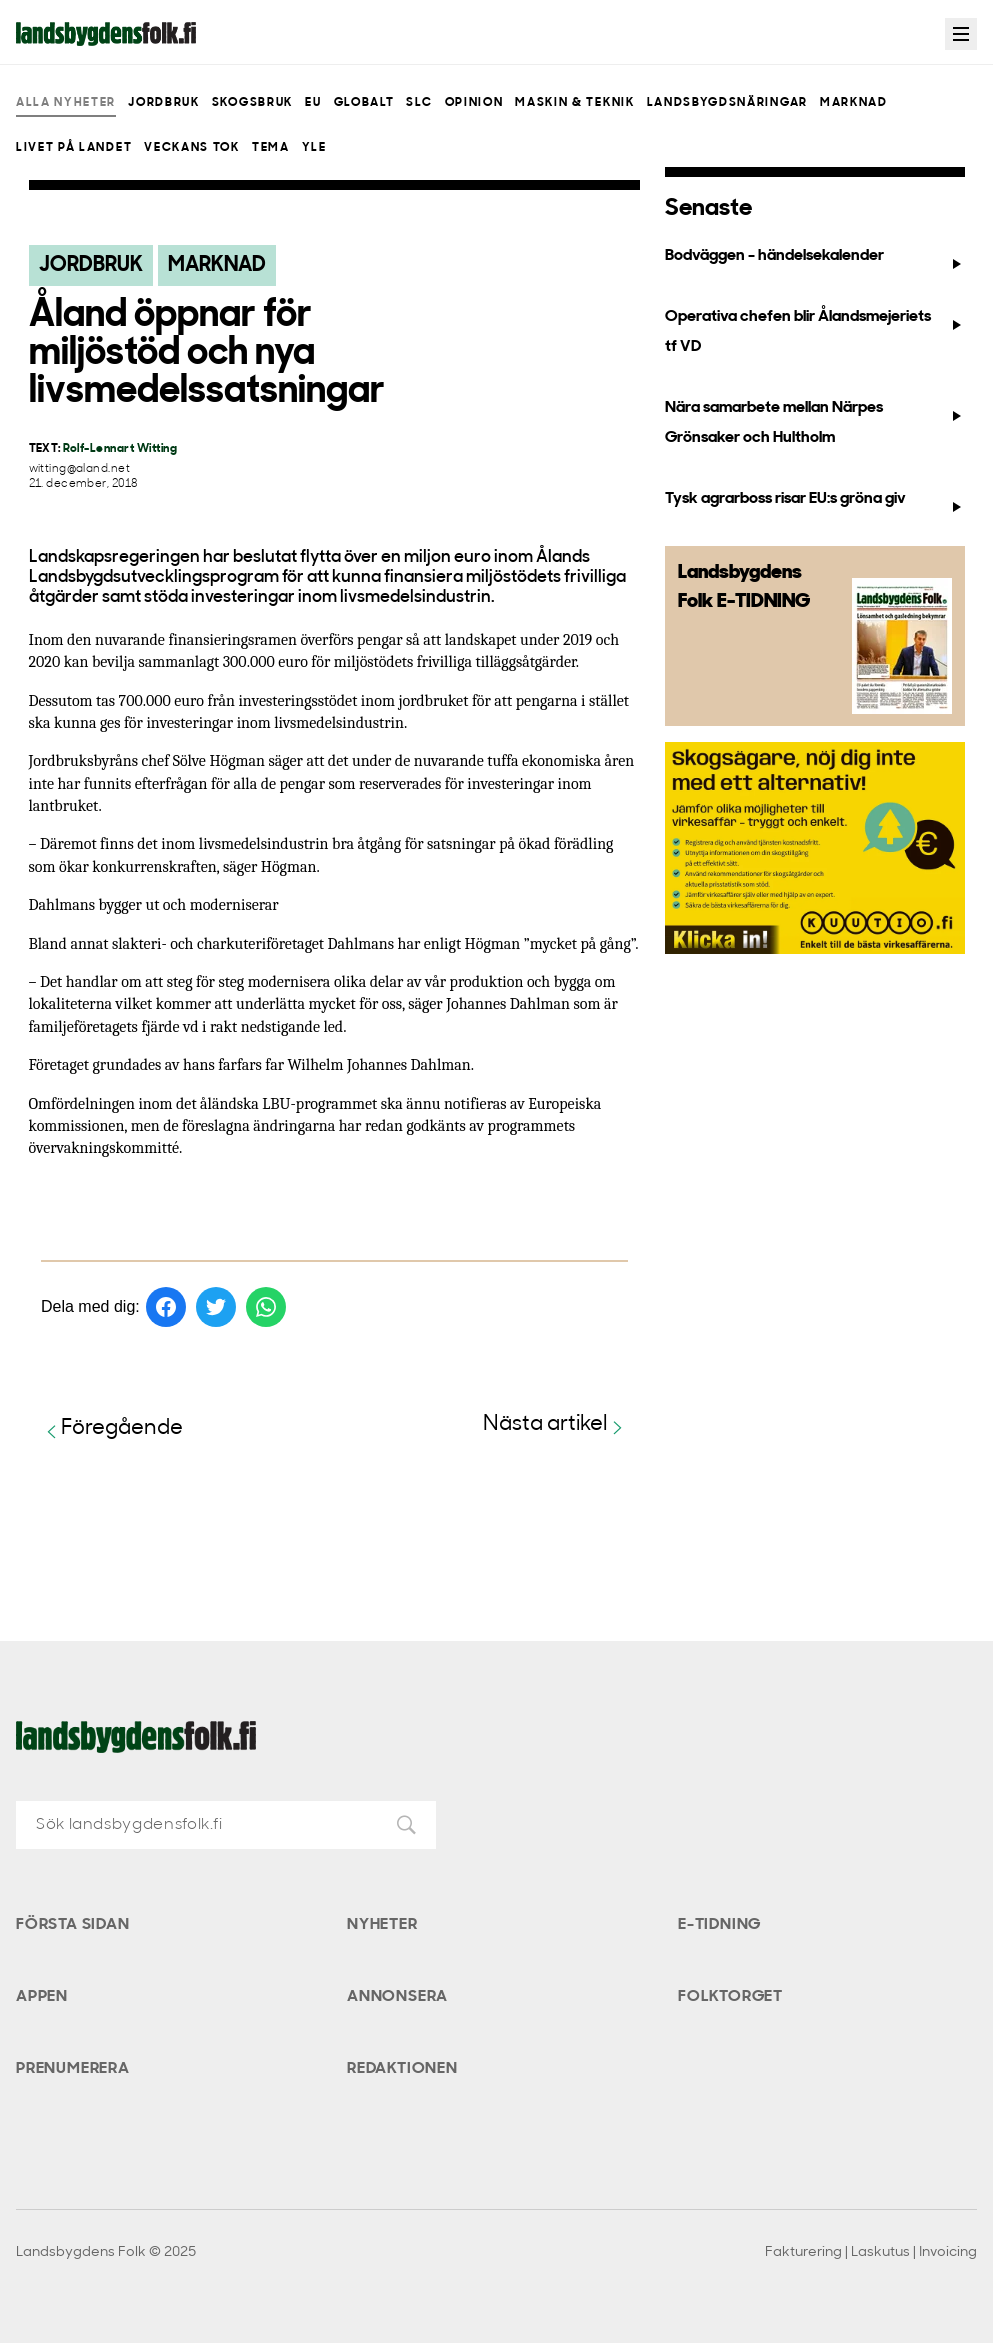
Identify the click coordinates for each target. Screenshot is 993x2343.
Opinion (474, 103)
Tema (271, 148)
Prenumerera (73, 2069)
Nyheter (382, 1925)
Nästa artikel (555, 1425)
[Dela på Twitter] (216, 1307)
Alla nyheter (66, 103)
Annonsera (397, 1997)
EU (313, 103)
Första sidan (73, 1925)
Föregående (112, 1429)
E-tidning (719, 1925)
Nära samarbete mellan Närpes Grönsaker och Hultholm (814, 422)
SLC (419, 103)
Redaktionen (402, 2069)
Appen (42, 1997)
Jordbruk (163, 103)
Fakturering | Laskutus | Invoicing (871, 2252)
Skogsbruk (252, 103)
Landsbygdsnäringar (727, 103)
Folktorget (730, 1997)
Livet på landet (74, 148)
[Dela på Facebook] (166, 1307)
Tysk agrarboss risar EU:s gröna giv (814, 503)
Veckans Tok (191, 148)
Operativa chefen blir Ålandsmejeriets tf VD (814, 331)
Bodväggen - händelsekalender (814, 260)
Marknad (854, 103)
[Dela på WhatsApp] (266, 1307)
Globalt (364, 103)
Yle (314, 148)
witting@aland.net (79, 469)
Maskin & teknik (574, 103)
